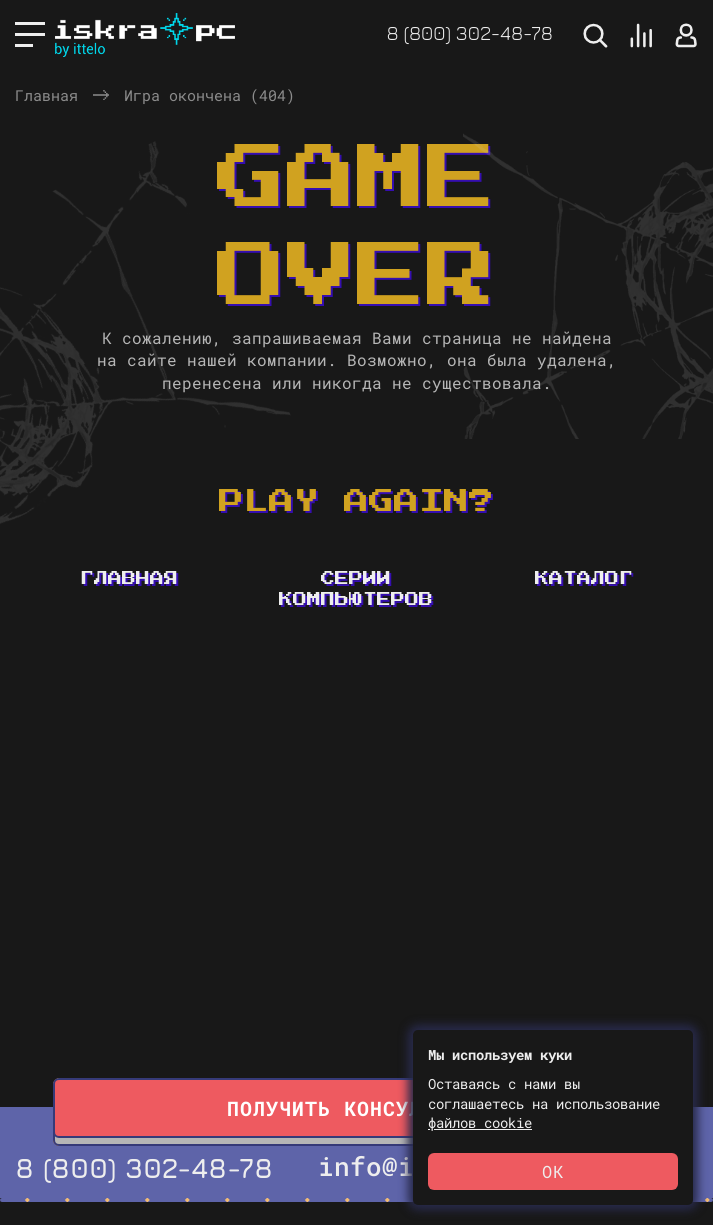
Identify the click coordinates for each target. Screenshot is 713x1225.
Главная (46, 95)
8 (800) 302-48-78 (469, 32)
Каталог (584, 579)
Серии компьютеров (356, 589)
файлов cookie (480, 1122)
